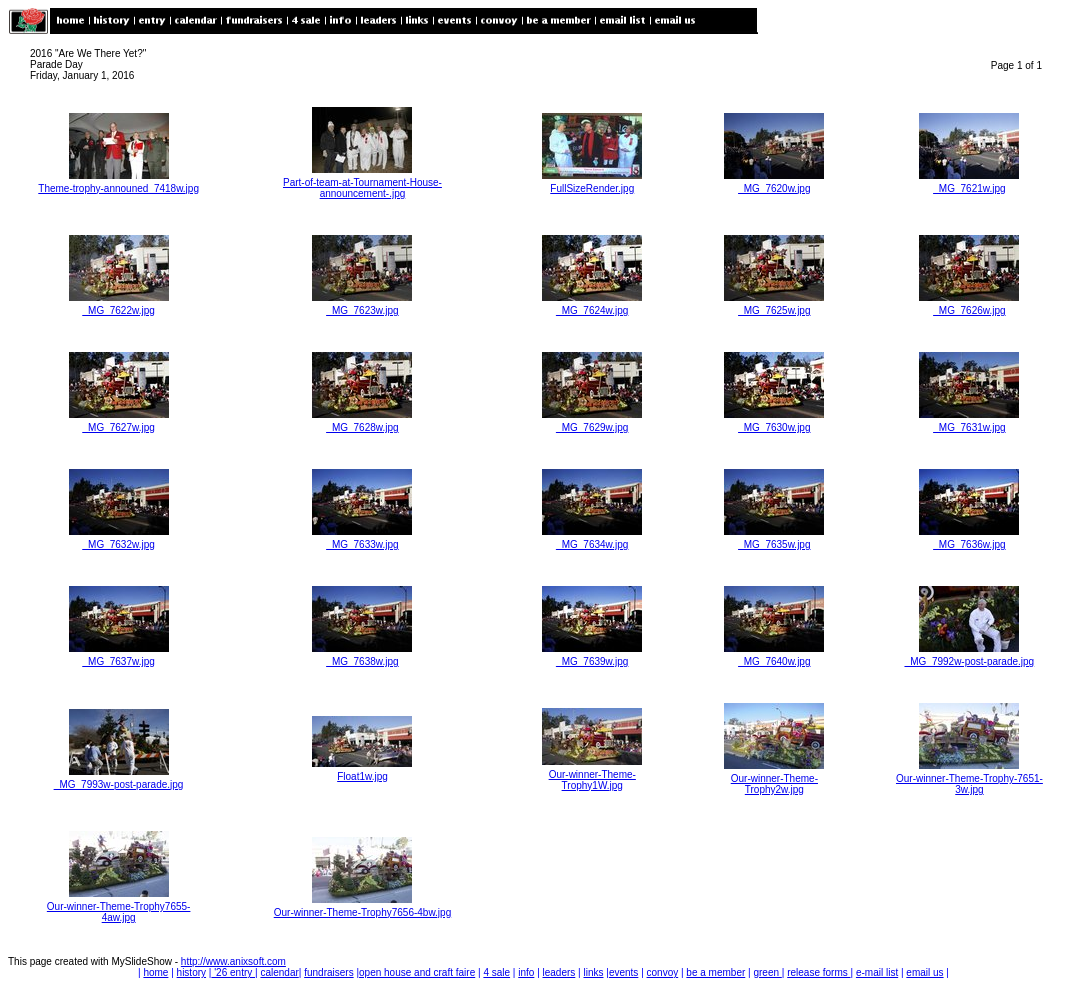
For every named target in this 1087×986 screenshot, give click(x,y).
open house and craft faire (417, 972)
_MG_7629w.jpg (592, 427)
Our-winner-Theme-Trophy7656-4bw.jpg (363, 912)
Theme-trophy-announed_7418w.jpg (118, 188)
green (767, 972)
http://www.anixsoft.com (233, 961)
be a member (715, 972)
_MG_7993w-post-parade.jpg (119, 784)
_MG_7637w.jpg (118, 661)
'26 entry (233, 972)
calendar (279, 972)
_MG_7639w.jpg (592, 661)
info (526, 972)
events (623, 972)
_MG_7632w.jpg (118, 544)
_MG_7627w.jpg (118, 427)
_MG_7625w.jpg (774, 310)
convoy (663, 972)
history (191, 972)
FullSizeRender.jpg (592, 188)
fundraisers (328, 972)
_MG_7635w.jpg (774, 544)
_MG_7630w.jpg (774, 427)
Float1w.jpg (362, 776)
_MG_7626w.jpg (969, 310)
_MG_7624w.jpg (592, 310)
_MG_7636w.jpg (969, 544)
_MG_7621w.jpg (969, 188)
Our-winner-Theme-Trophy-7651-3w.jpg (969, 784)
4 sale (496, 972)
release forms (818, 972)
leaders (559, 972)
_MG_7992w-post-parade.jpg (970, 661)
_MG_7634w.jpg (592, 544)
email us (924, 972)
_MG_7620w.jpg (774, 188)
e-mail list (877, 972)
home (155, 972)
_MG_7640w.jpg (774, 661)
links (593, 972)
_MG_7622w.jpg (118, 310)
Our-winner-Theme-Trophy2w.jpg (774, 784)
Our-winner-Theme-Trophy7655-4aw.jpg (119, 912)
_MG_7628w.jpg (362, 427)
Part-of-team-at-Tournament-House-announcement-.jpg (362, 188)
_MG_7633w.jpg (362, 544)
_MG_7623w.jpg (362, 310)
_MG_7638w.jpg (362, 661)
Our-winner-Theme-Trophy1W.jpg (592, 780)
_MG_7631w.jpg (969, 427)
